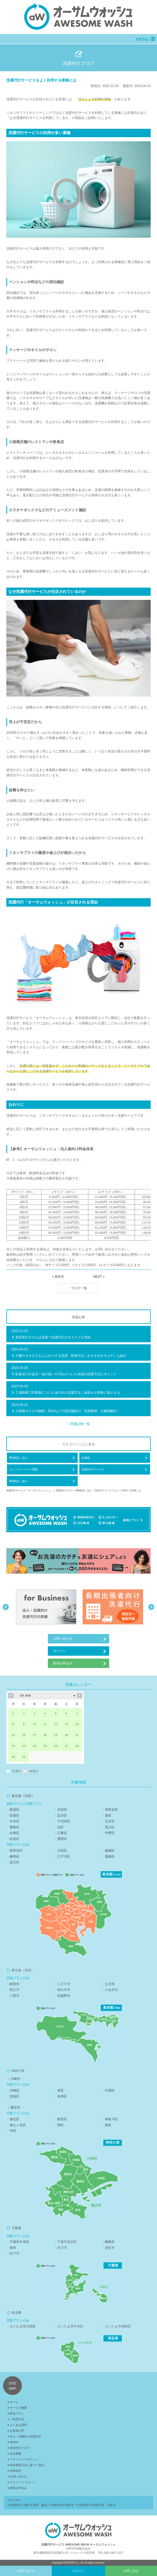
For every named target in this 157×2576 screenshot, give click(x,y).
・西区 (59, 2125)
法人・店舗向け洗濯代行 (25, 2436)
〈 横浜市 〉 (15, 2107)
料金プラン (17, 2413)
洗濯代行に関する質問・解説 (28, 2505)
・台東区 (12, 1833)
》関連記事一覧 (78, 1424)
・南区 (106, 2125)
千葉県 (16, 2228)
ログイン (59, 1651)
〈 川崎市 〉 (15, 2079)
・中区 (11, 2131)
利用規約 (15, 2470)
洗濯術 (85, 1457)
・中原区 (108, 2090)
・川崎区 (12, 2090)
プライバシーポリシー (24, 2459)
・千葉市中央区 (17, 2242)
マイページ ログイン (23, 2482)
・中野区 (108, 1833)
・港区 (106, 1815)
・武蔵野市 (62, 1995)
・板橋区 (108, 1850)
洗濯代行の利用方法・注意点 (97, 2505)
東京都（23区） (23, 1796)
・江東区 (60, 1833)
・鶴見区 (60, 2119)
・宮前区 (12, 2096)
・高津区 (60, 2096)
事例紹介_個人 (18, 1481)
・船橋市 (108, 2242)
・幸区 (59, 2090)
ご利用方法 (17, 2419)
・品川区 (60, 1815)
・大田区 (60, 1850)
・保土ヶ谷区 (16, 2125)
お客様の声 (17, 2430)
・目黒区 (12, 1815)
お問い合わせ (63, 1638)
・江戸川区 (62, 1856)
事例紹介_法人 (18, 1457)
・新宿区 (12, 1809)
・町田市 (12, 1984)
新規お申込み (18, 2488)
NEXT (97, 1276)
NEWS (14, 2442)
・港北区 (12, 2119)
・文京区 (108, 1821)
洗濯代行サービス (92, 1469)
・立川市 (108, 1984)
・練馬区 (12, 1856)
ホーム (14, 2402)
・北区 (59, 1827)
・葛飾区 (108, 1856)
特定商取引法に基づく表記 (27, 2465)
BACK (59, 1276)
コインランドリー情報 (23, 1469)
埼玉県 (16, 2312)
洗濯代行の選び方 (62, 2505)
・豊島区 (12, 1827)
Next (151, 1607)
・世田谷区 (110, 1809)
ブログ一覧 (79, 1288)
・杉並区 (12, 1839)
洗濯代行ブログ (20, 2447)
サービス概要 (18, 2407)
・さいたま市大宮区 (21, 2326)
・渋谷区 (60, 1809)
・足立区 (12, 1862)
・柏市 (11, 2247)
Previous (6, 1607)
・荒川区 (108, 1827)
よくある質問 (18, 2425)
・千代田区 (62, 1821)
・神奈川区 (110, 2119)
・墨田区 (60, 1839)
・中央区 (12, 1821)
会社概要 (15, 2453)
